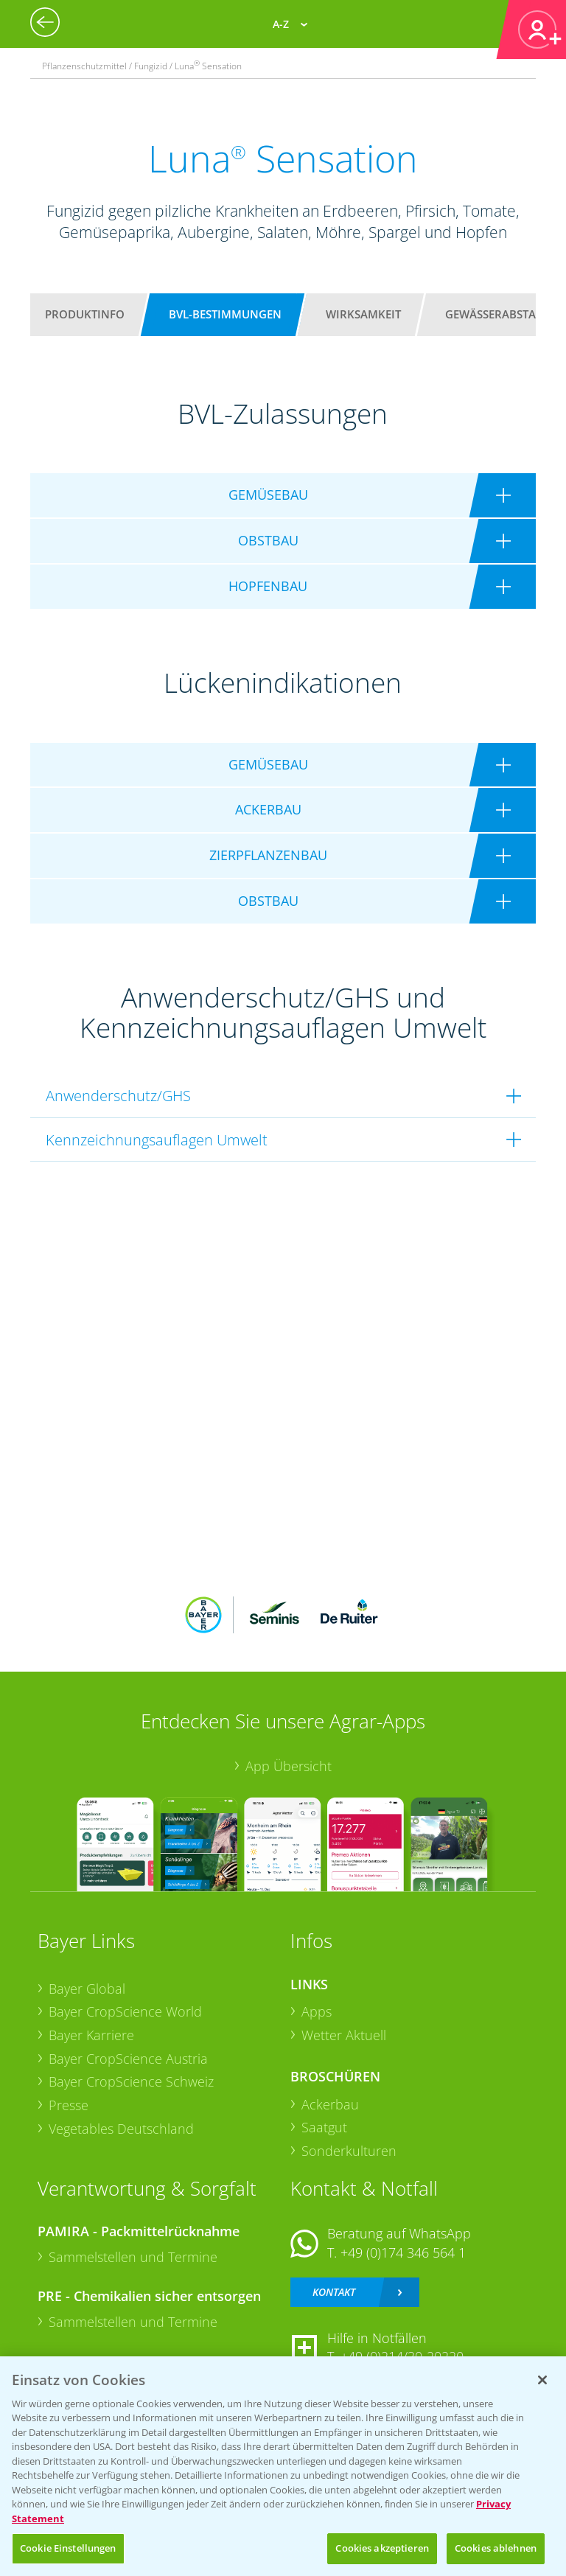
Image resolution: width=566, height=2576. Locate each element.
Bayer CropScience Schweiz (131, 2081)
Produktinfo (85, 314)
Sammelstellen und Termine (133, 2257)
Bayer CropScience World (125, 2011)
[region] (283, 2466)
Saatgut (324, 2127)
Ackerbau (330, 2104)
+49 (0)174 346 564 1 (403, 2252)
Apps (316, 2011)
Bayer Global (87, 1988)
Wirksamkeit (363, 314)
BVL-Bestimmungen (225, 314)
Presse (68, 2105)
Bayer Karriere (91, 2035)
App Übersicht (288, 1766)
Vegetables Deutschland (121, 2128)
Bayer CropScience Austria (128, 2058)
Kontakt (333, 2292)
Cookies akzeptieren (381, 2548)
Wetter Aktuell (343, 2035)
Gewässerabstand (499, 314)
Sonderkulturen (348, 2151)
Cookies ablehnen (496, 2548)
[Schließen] (542, 2380)
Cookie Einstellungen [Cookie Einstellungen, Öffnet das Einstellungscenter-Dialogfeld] (68, 2548)
